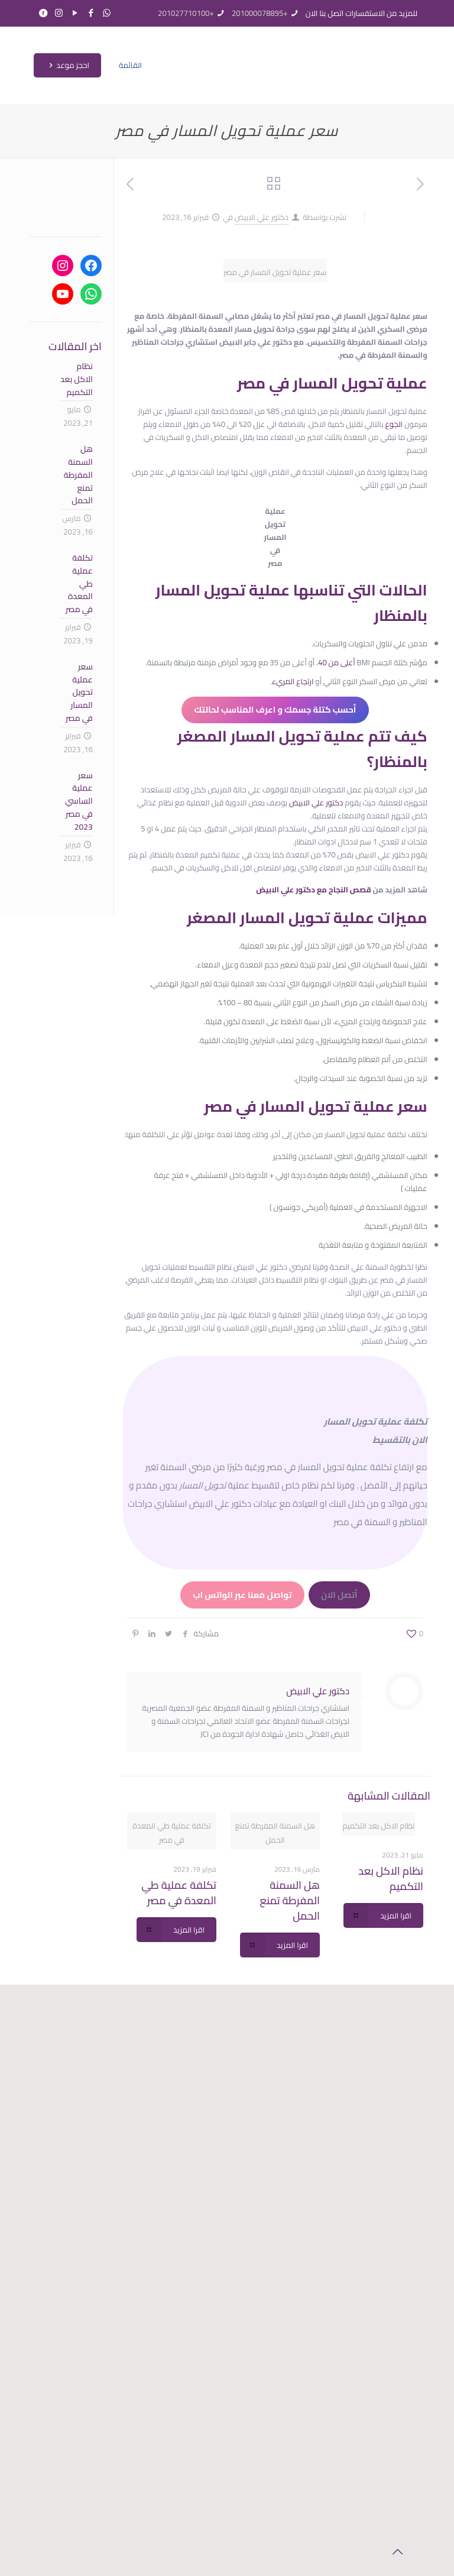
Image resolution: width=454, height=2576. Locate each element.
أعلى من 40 (336, 662)
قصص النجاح (174, 2162)
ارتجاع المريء (293, 681)
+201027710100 (186, 13)
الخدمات (175, 2121)
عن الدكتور (175, 2107)
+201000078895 (260, 13)
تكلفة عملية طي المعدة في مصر (178, 1892)
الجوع (394, 424)
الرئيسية (174, 2094)
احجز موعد (67, 65)
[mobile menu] (135, 65)
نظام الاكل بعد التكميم (390, 1878)
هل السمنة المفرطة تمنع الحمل (290, 1900)
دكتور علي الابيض (261, 217)
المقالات (174, 2148)
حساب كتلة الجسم (174, 2134)
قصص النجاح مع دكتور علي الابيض (313, 889)
